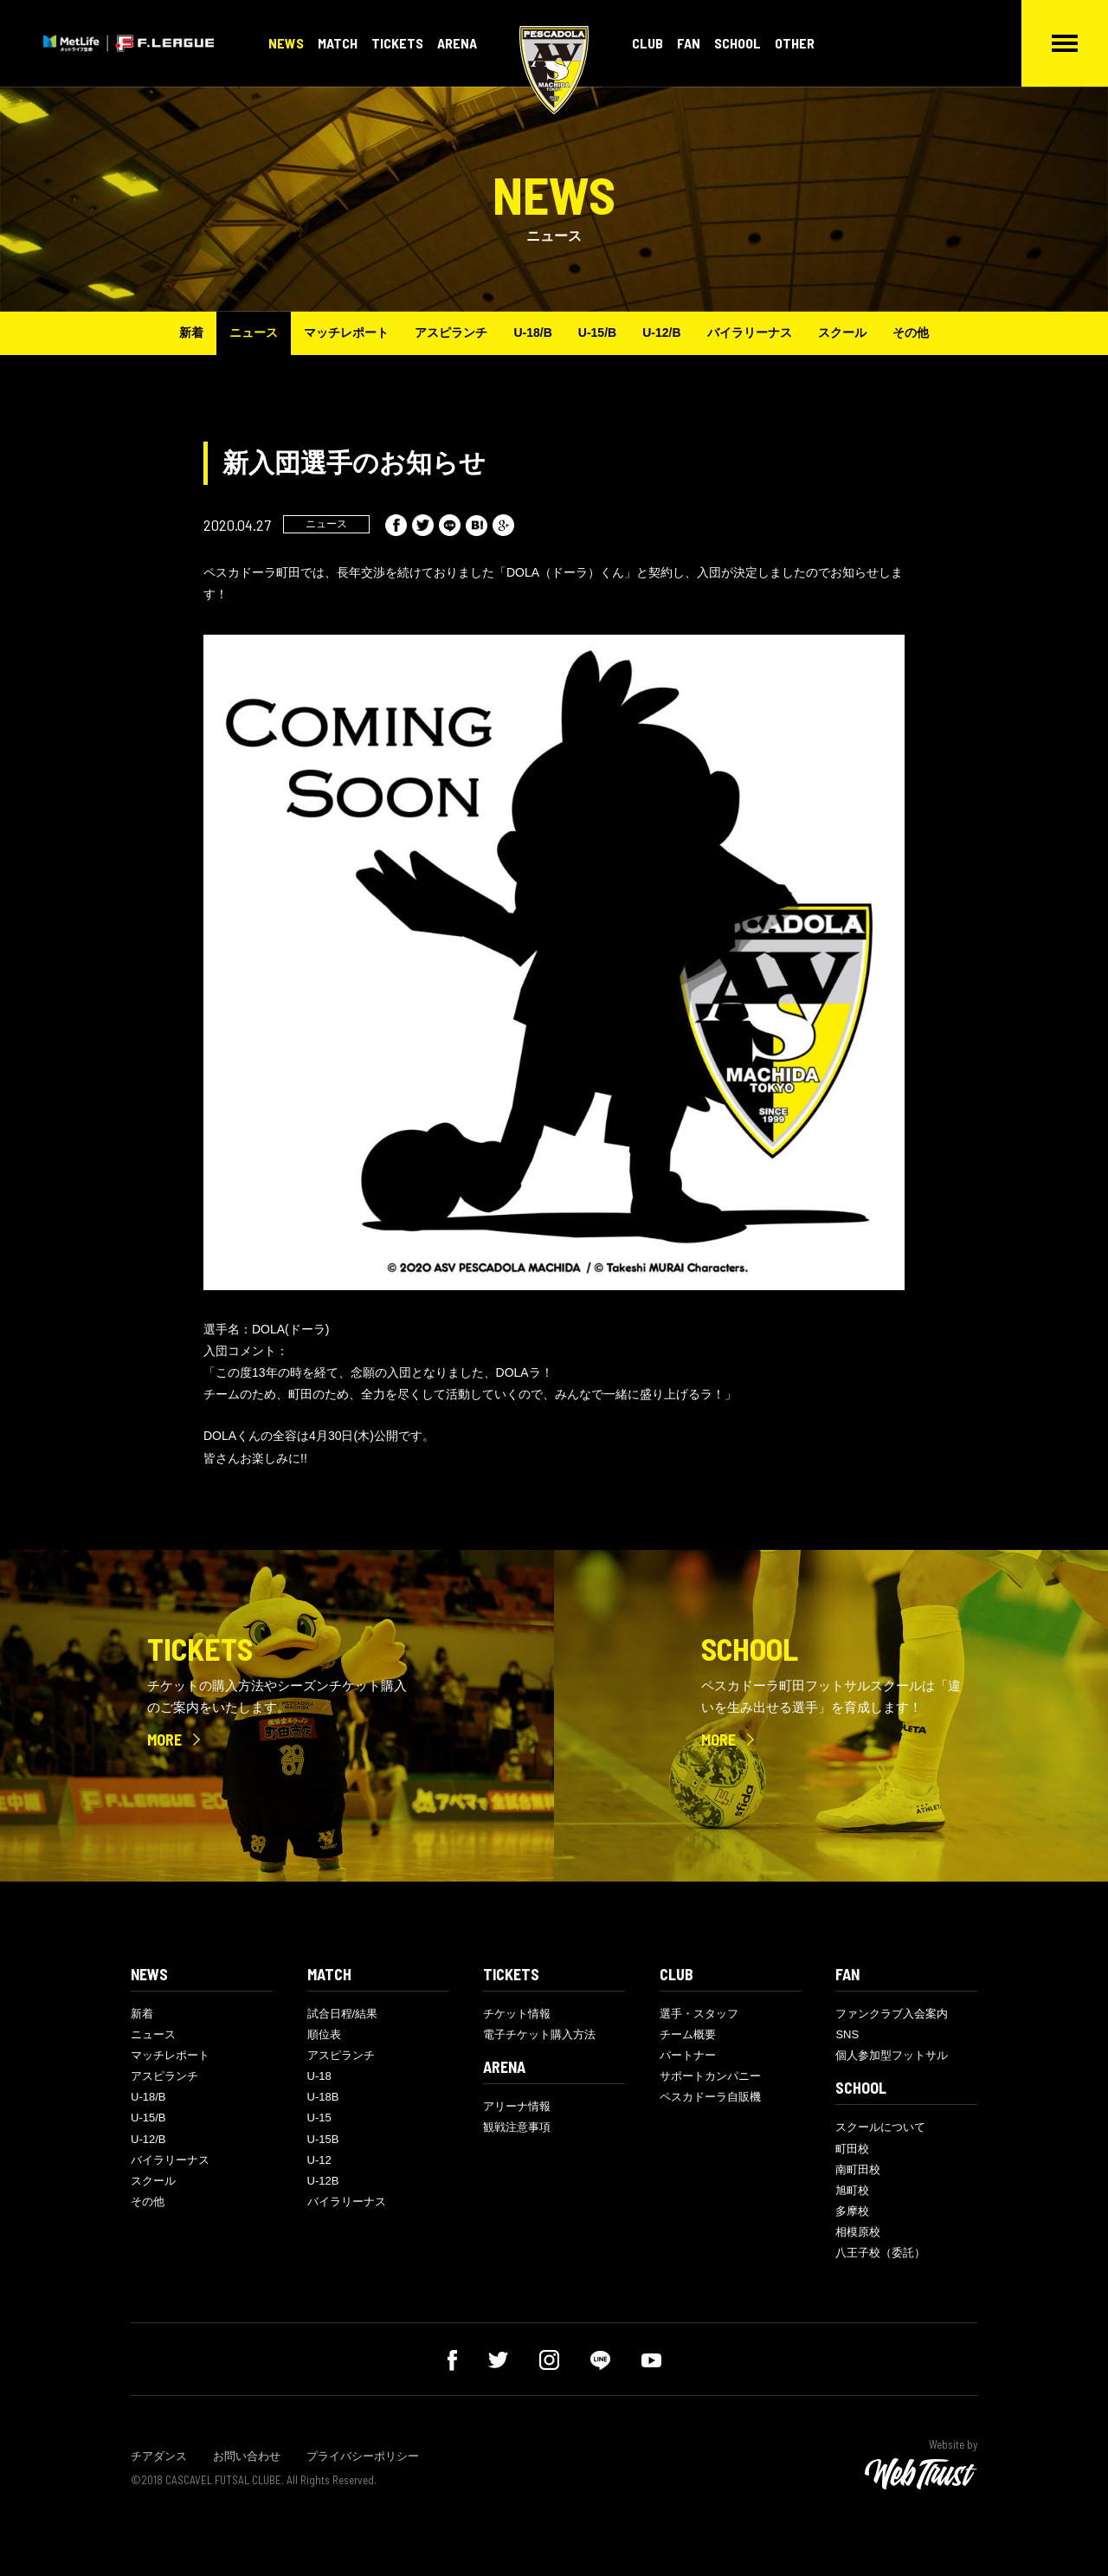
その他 (910, 332)
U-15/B (597, 332)
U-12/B (661, 332)
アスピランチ (451, 332)
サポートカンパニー (710, 2075)
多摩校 (852, 2211)
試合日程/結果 (342, 2013)
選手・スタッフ (699, 2013)
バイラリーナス (749, 332)
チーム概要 (688, 2034)
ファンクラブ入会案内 (891, 2013)
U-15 (319, 2117)
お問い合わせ (246, 2456)
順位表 (324, 2034)
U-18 (319, 2075)
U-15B (323, 2139)
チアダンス (159, 2456)
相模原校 (857, 2231)
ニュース (253, 332)
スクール (842, 332)
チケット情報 (517, 2013)
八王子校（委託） (880, 2252)
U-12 (319, 2159)
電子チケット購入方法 (539, 2034)
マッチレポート (346, 332)
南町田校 (857, 2169)
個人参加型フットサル (891, 2055)
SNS (847, 2034)
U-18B (323, 2096)
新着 (191, 332)
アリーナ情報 (517, 2106)
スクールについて (880, 2127)
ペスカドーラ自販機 (710, 2096)
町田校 (852, 2148)
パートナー (688, 2055)
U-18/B (532, 332)
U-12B (323, 2180)
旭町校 (852, 2190)
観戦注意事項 (517, 2127)
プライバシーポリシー (362, 2456)
